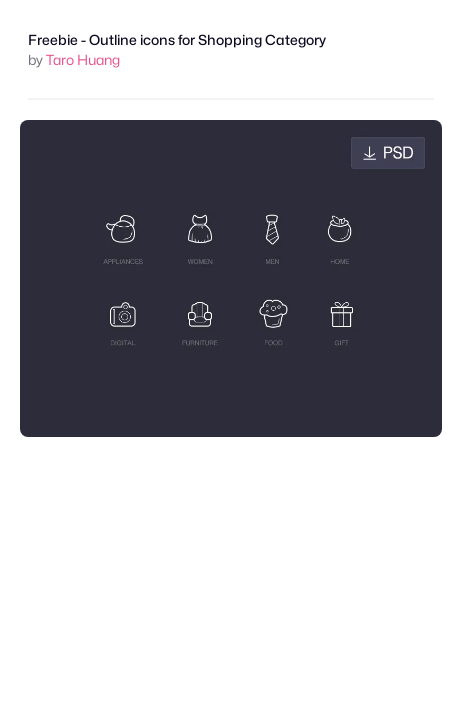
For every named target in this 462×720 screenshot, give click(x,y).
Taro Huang (83, 59)
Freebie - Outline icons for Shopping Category (177, 39)
